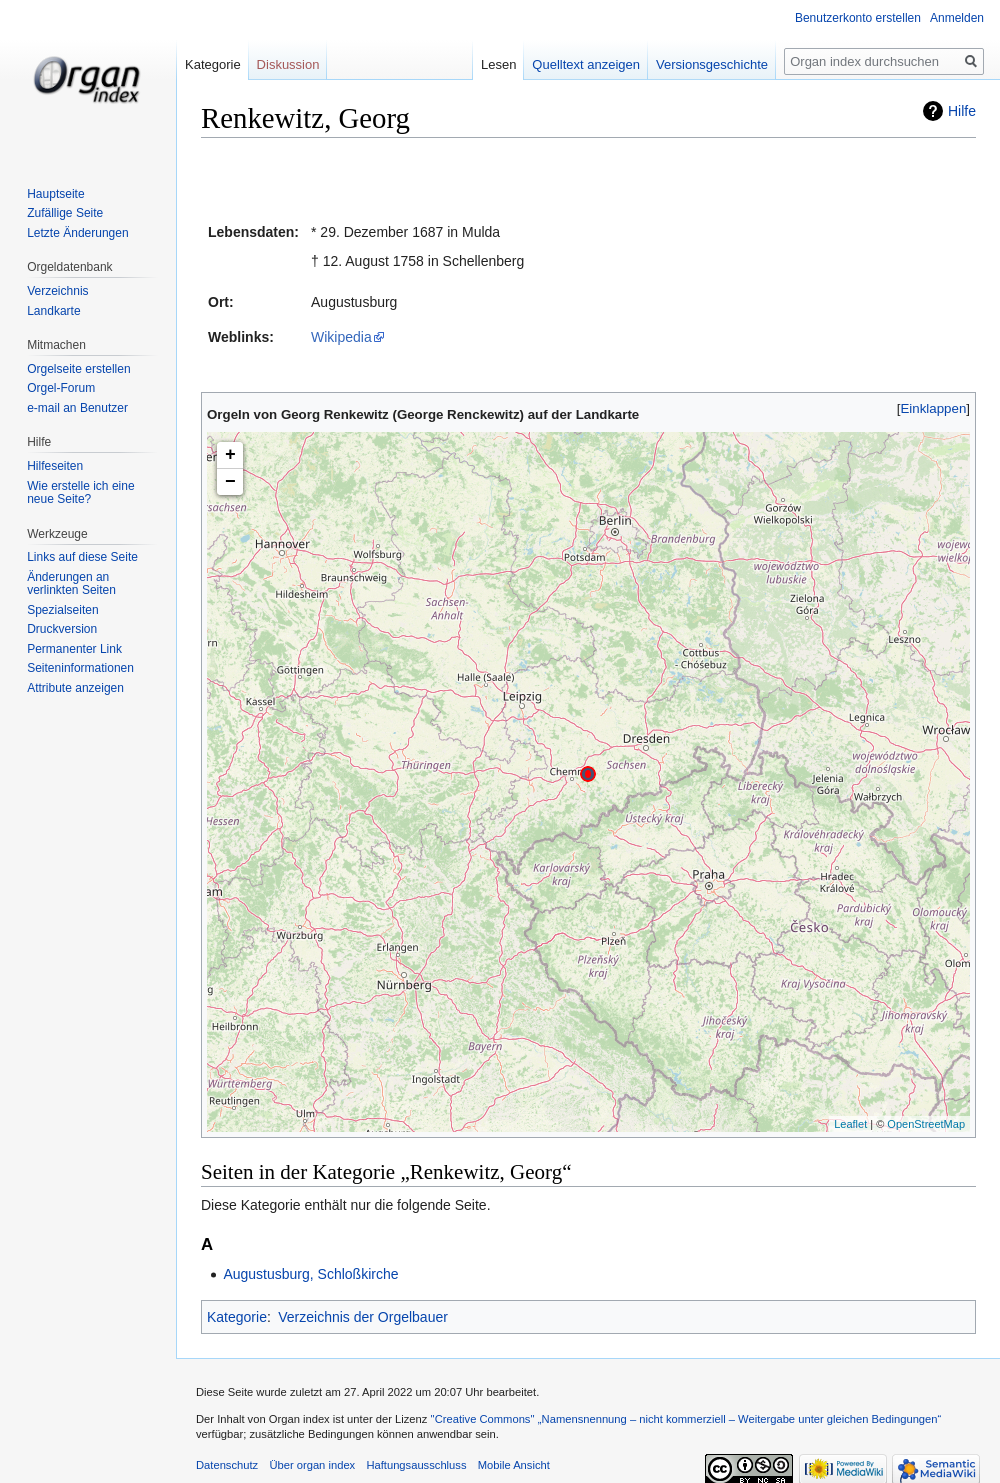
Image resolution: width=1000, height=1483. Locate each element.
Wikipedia (341, 337)
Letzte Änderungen (77, 233)
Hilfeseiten (55, 466)
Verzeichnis (57, 291)
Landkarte (53, 311)
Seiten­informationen (80, 668)
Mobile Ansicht (514, 1465)
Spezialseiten (62, 610)
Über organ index (312, 1465)
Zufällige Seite (65, 213)
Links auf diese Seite (82, 557)
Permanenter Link (74, 649)
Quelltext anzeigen (583, 64)
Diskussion (288, 64)
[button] (933, 408)
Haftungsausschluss (416, 1465)
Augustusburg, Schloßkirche (310, 1274)
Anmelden (957, 18)
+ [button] (230, 455)
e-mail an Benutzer (77, 408)
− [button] (230, 482)
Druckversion (62, 629)
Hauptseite (55, 194)
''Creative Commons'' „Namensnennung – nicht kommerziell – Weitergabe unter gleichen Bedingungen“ (685, 1419)
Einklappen (934, 408)
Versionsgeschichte (709, 64)
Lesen (495, 64)
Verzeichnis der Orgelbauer (363, 1317)
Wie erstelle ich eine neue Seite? (80, 493)
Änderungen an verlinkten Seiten (71, 584)
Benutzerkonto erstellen (858, 18)
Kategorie (237, 1317)
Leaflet (850, 1124)
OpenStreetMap (926, 1124)
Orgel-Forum (61, 388)
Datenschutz (227, 1465)
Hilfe (962, 111)
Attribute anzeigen (75, 688)
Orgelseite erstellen (78, 369)
